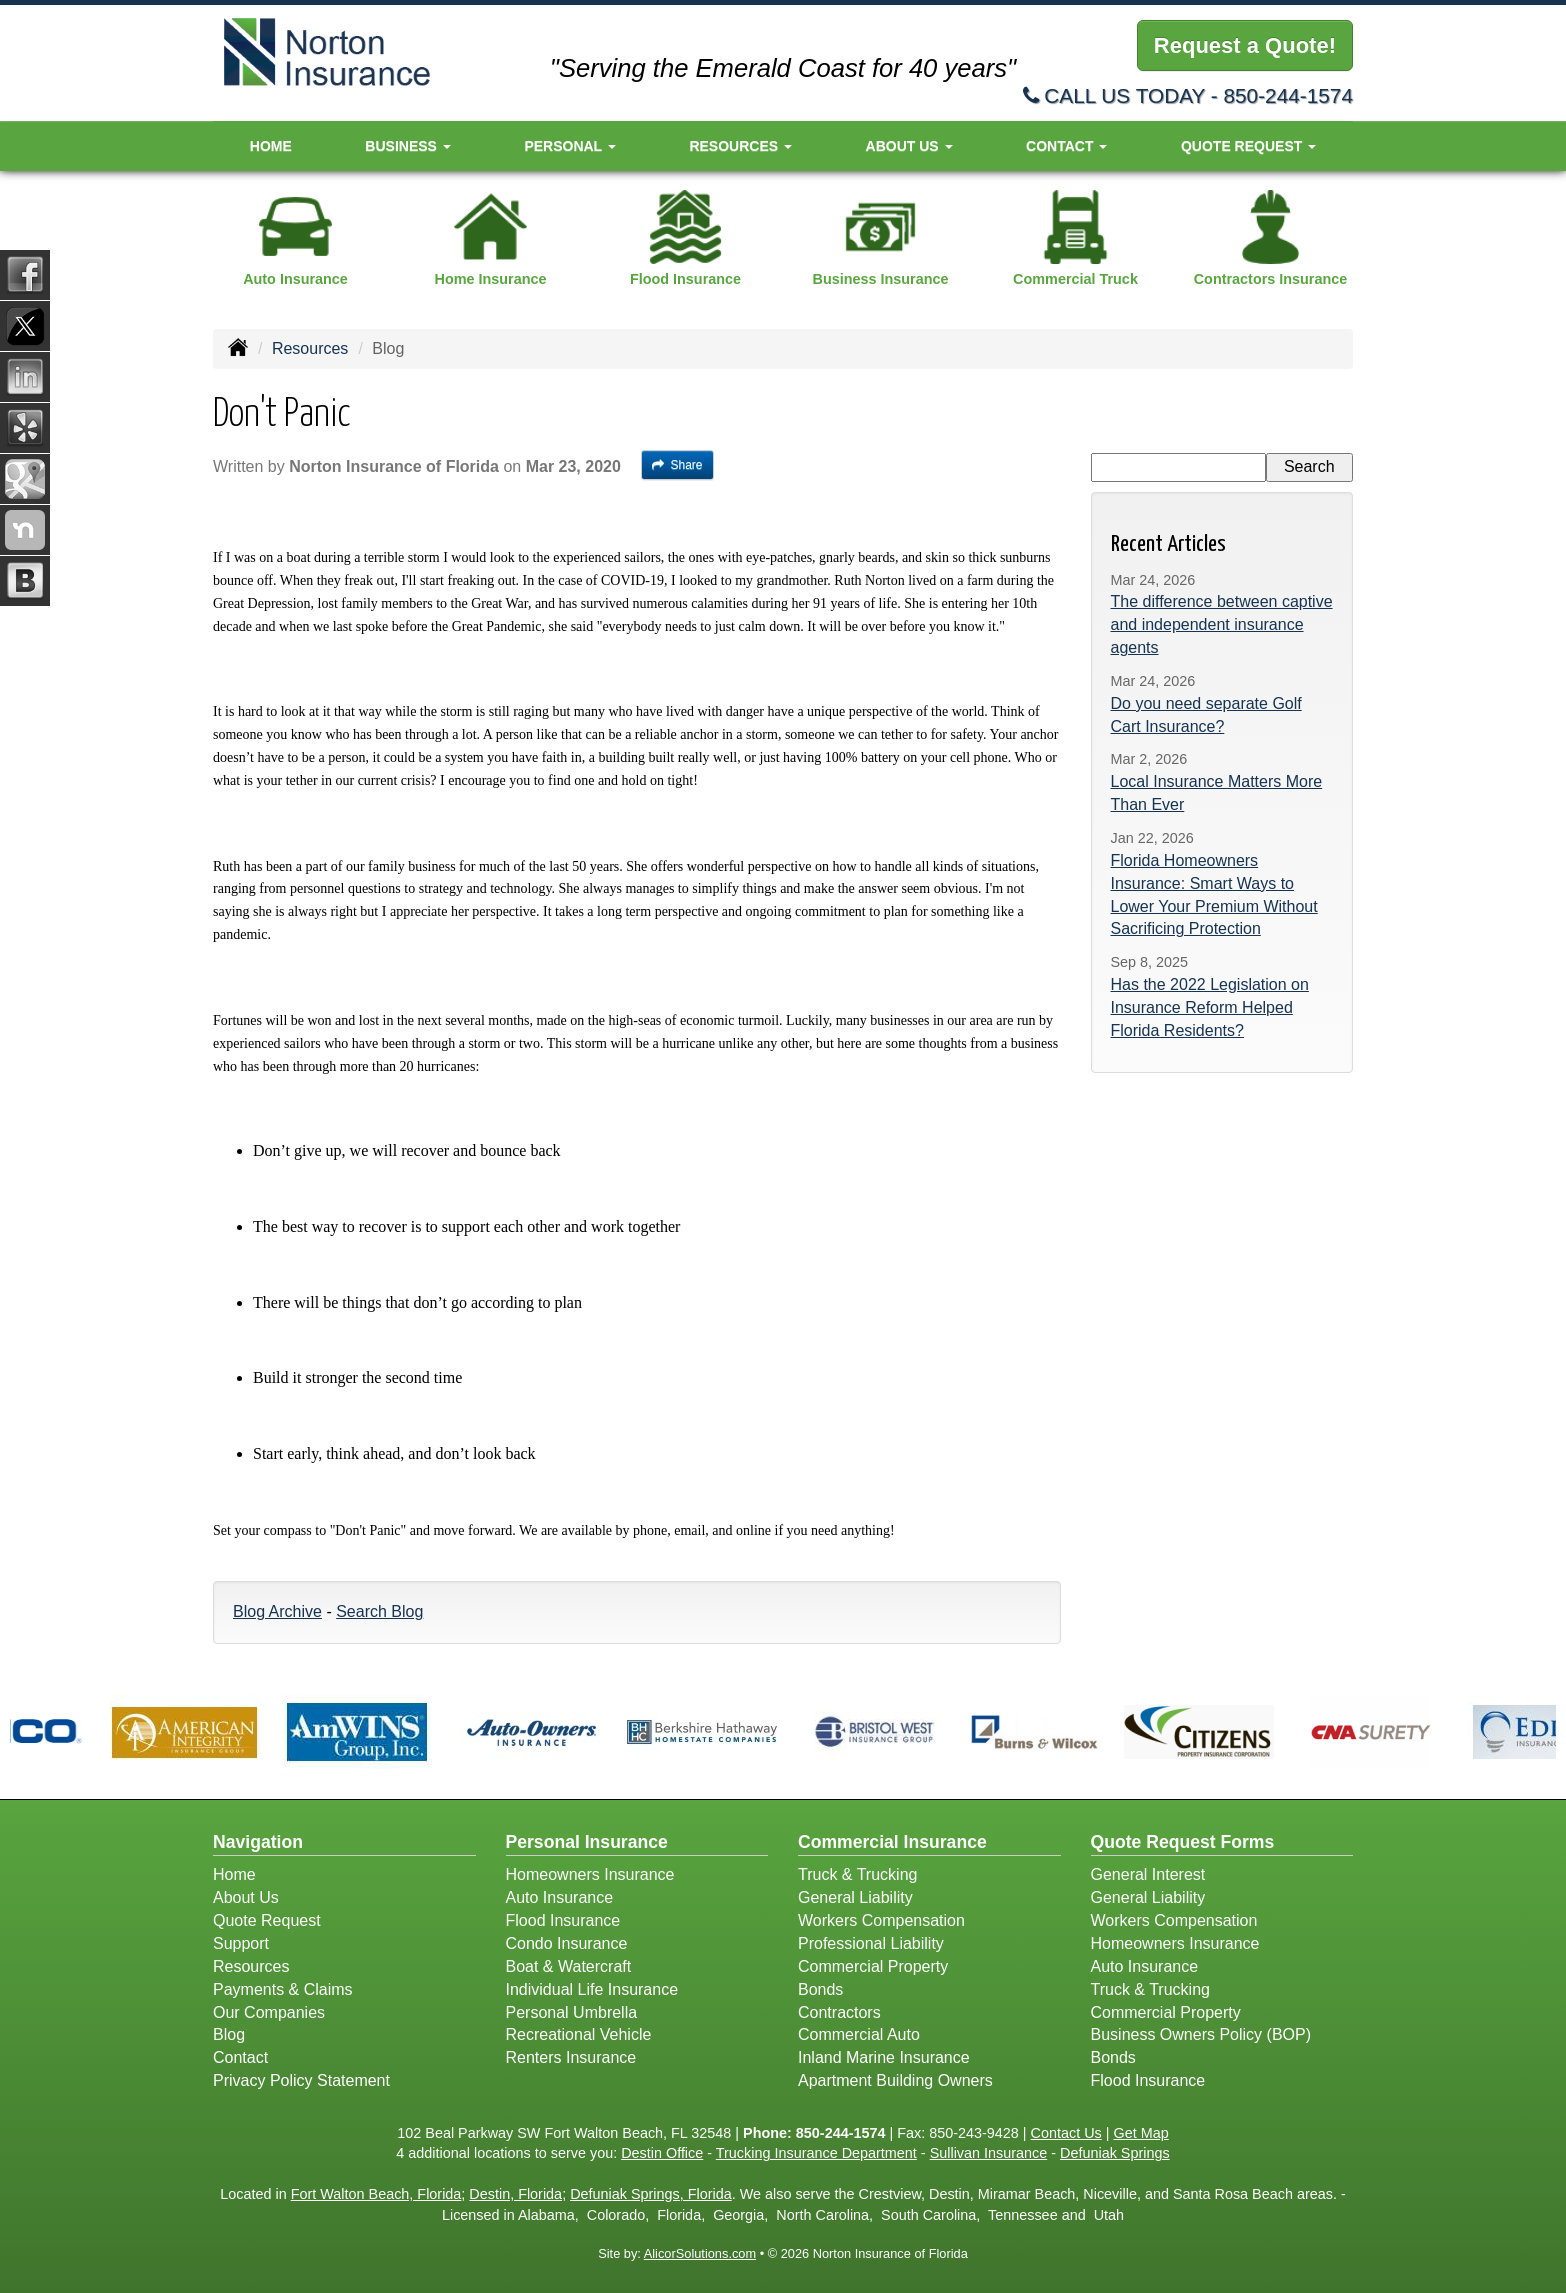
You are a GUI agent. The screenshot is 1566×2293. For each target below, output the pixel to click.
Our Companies (269, 2012)
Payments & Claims (283, 1989)
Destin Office (662, 2153)
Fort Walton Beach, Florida (376, 2194)
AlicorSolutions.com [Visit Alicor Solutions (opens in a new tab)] (700, 2253)
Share (677, 465)
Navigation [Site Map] (258, 1842)
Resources (310, 348)
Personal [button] (569, 146)
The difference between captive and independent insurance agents (1222, 624)
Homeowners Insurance (590, 1874)
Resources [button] (740, 146)
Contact (240, 2057)
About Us (246, 1897)
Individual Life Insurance (592, 1989)
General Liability (855, 1897)
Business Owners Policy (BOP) (1201, 2034)
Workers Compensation (881, 1920)
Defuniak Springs (1115, 2153)
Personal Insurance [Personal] (587, 1842)
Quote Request (267, 1920)
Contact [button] (1066, 146)
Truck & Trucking (857, 1874)
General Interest (1148, 1874)
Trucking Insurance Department (816, 2153)
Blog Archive (277, 1611)
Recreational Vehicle (579, 2034)
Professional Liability (871, 1943)
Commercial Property (873, 1966)
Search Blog (379, 1611)
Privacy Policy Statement (301, 2080)
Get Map (1141, 2133)
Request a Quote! (1245, 45)
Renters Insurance (571, 2057)
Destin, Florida (515, 2194)
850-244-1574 (1288, 95)
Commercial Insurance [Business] (892, 1842)
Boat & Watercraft (569, 1966)
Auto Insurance (560, 1897)
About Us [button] (909, 146)
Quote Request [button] (1248, 146)
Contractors (839, 2012)
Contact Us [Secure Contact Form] (1066, 2133)
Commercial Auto (859, 2034)
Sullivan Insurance (989, 2153)
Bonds (820, 1989)
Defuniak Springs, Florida (651, 2194)
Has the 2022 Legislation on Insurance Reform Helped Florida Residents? (1210, 1007)
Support (241, 1943)
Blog (229, 2034)
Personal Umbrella (572, 2012)
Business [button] (407, 146)
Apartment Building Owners (895, 2080)
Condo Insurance (567, 1943)
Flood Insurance (563, 1920)
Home (271, 146)
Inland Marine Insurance (884, 2057)
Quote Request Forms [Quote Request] (1183, 1842)
